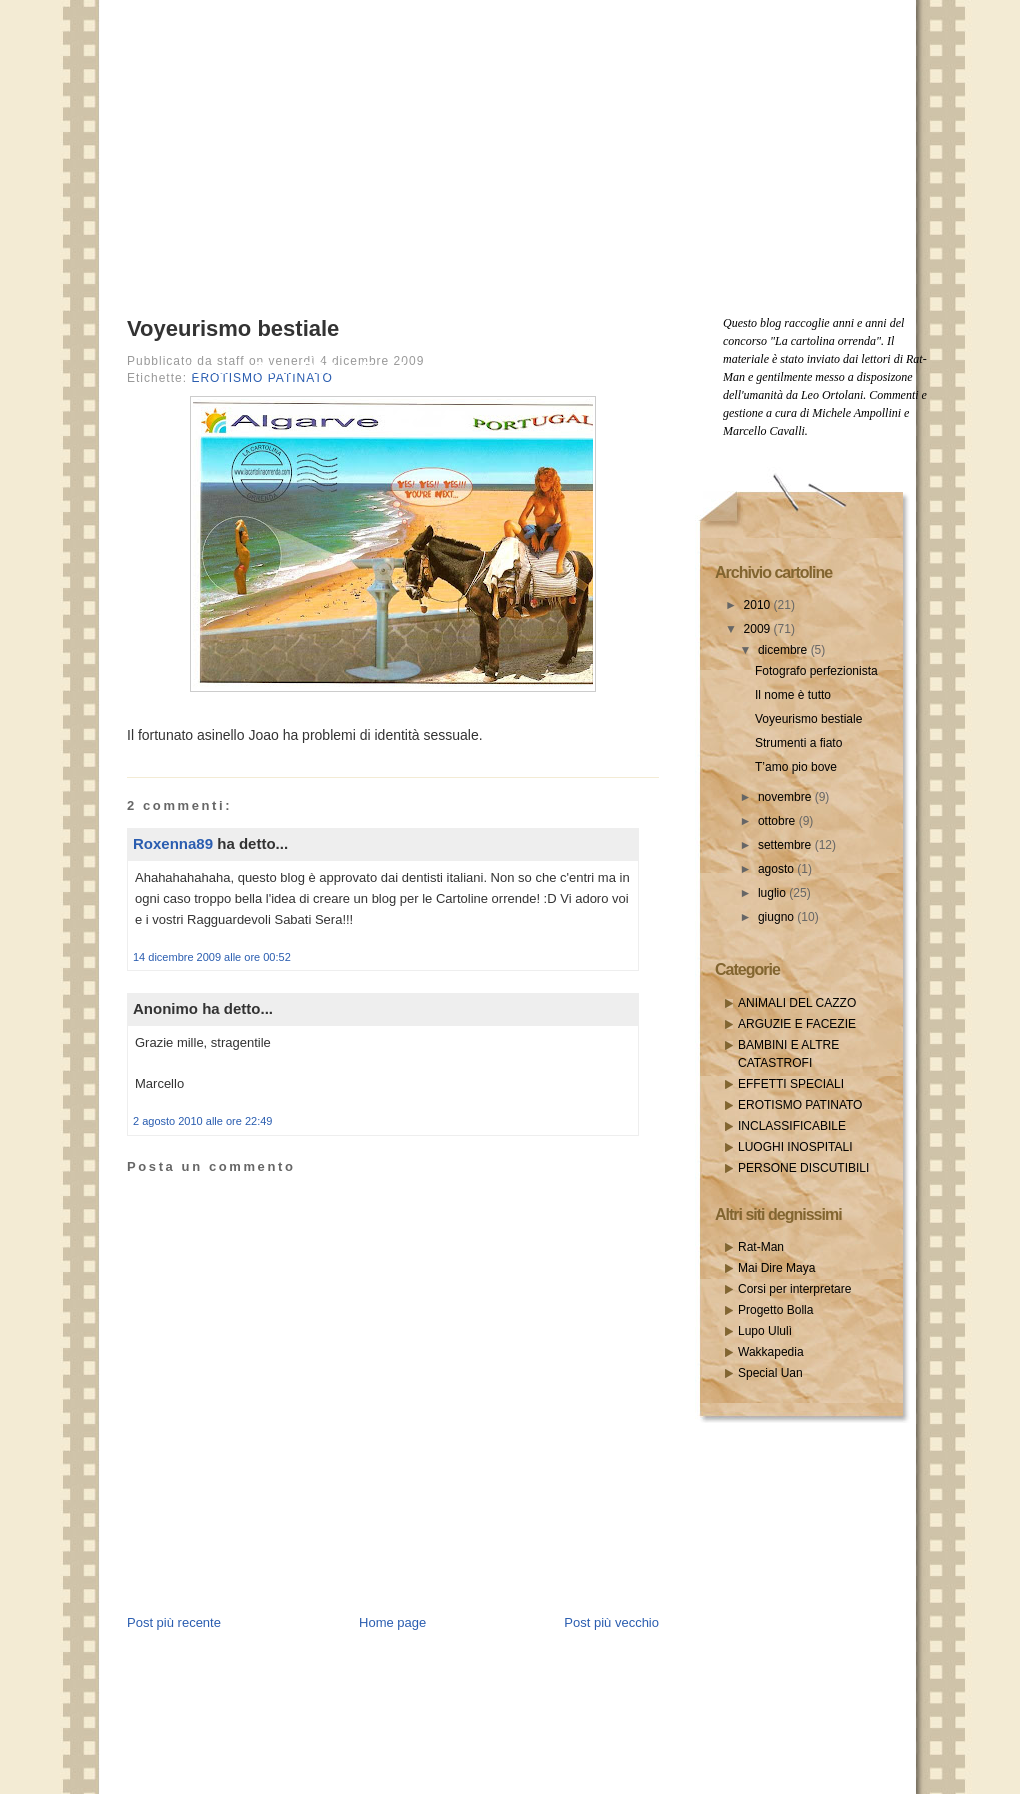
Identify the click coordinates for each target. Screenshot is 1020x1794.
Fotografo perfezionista (816, 671)
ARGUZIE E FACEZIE (797, 1024)
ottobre (778, 821)
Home (205, 368)
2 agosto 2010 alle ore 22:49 (202, 1121)
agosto (777, 869)
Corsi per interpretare (794, 1289)
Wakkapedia (771, 1352)
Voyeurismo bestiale (233, 328)
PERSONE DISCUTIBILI (803, 1168)
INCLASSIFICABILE (792, 1126)
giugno (777, 917)
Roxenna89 (173, 843)
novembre (786, 797)
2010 (759, 605)
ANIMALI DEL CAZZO (797, 1003)
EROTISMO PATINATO (800, 1105)
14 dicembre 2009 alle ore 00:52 (212, 957)
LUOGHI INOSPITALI (795, 1147)
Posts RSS (295, 368)
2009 (759, 629)
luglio (773, 893)
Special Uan (770, 1373)
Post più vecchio (611, 1622)
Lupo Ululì (765, 1331)
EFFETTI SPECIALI (791, 1084)
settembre (786, 845)
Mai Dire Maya (776, 1268)
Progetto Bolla (775, 1310)
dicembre (784, 650)
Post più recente (174, 1622)
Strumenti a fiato (798, 743)
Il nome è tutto (793, 695)
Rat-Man (761, 1247)
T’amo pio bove (796, 767)
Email (383, 368)
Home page (392, 1622)
